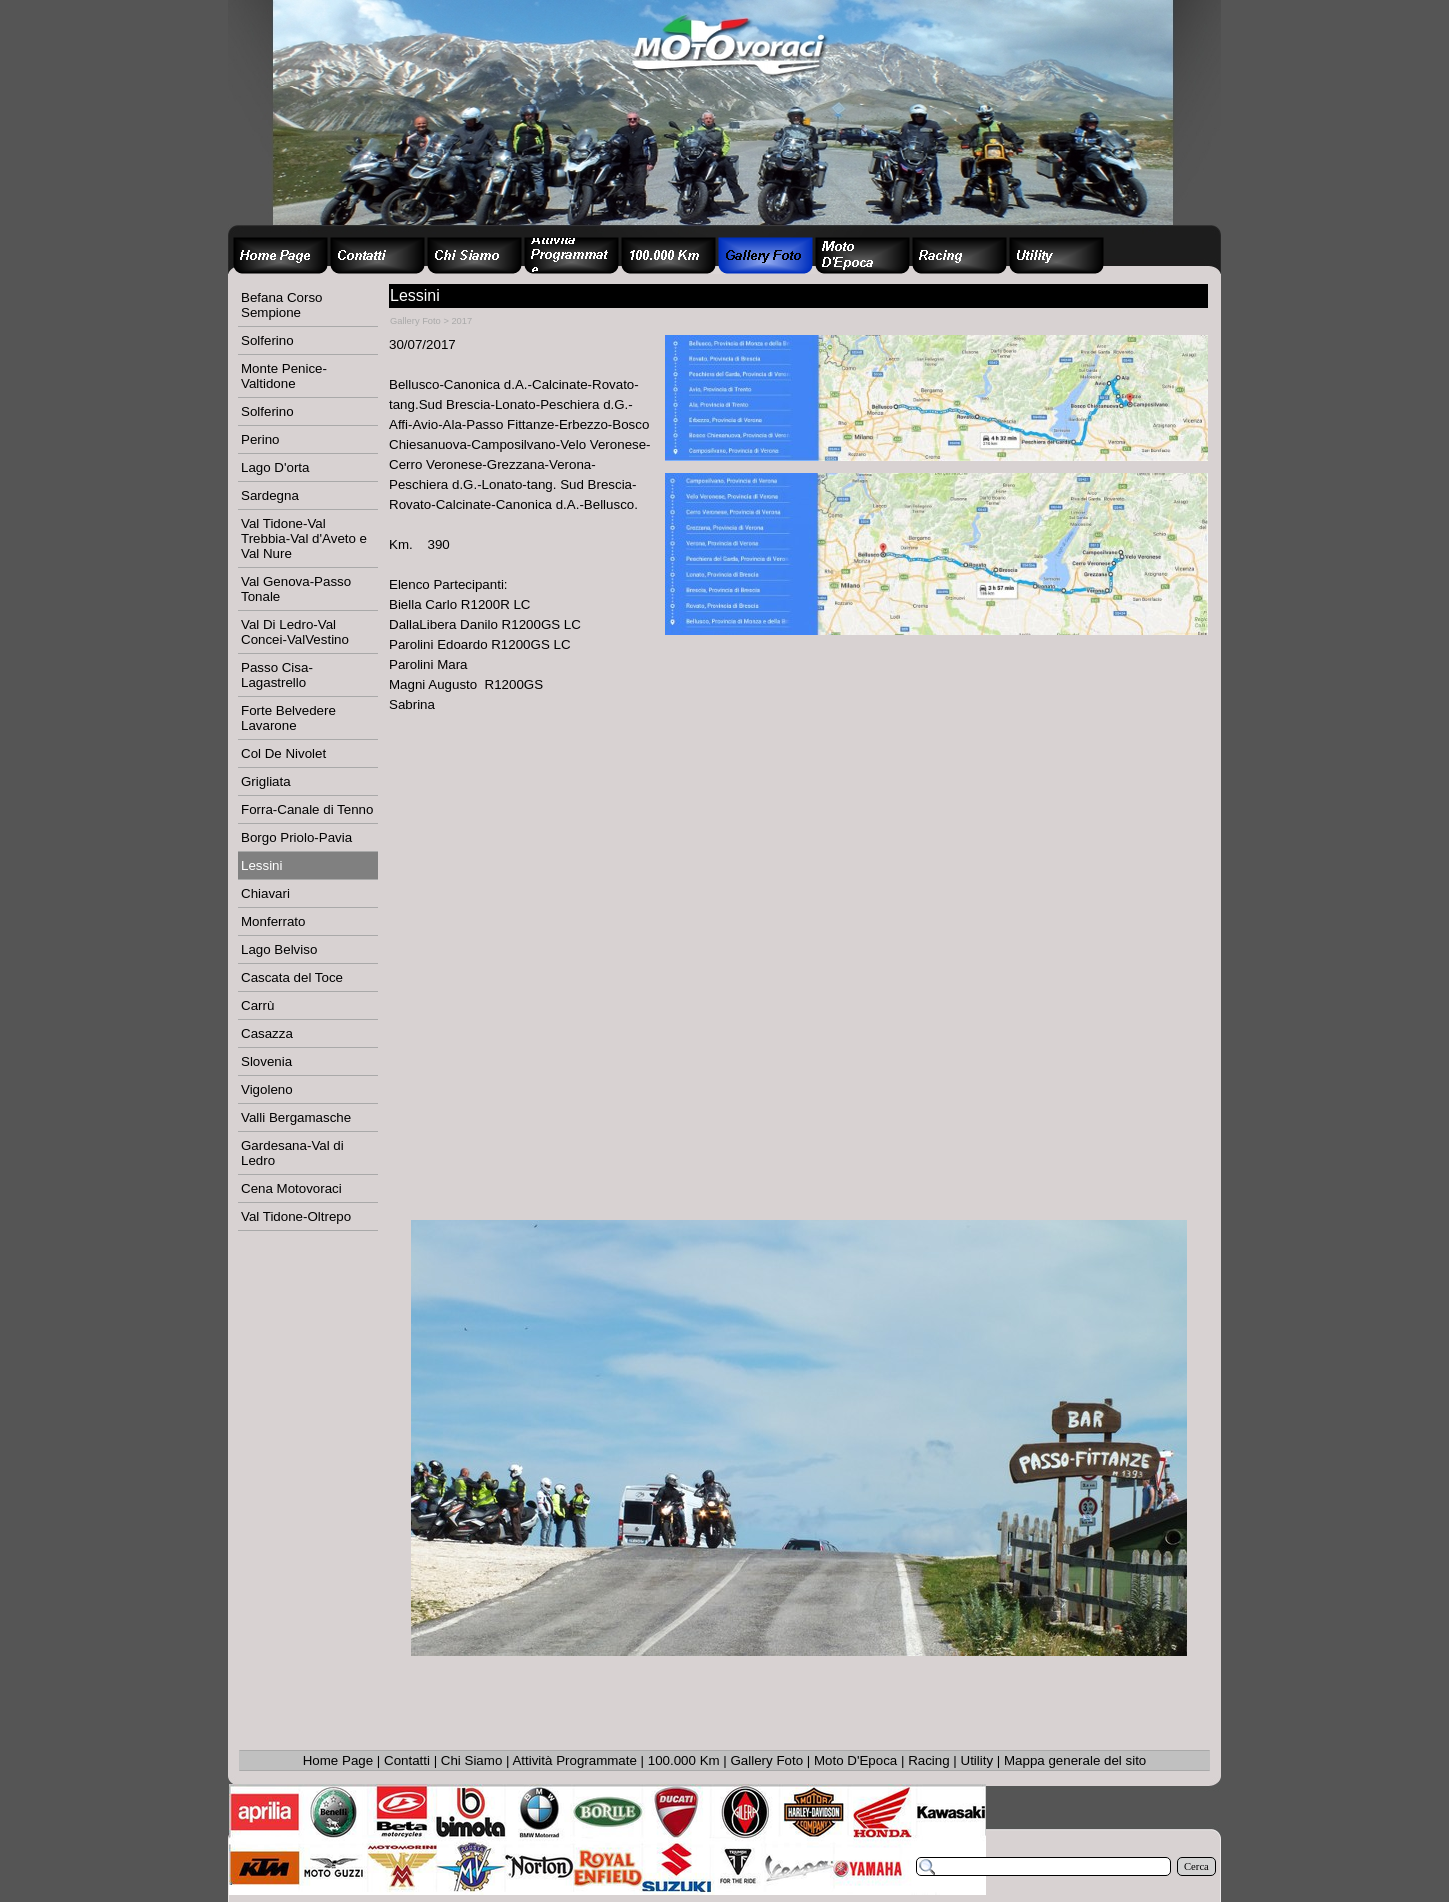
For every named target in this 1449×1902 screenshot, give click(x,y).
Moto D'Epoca (855, 1760)
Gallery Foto (767, 1760)
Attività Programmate (574, 1760)
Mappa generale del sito (1075, 1760)
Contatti (407, 1760)
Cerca (1196, 1866)
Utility (977, 1760)
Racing (929, 1760)
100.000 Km (684, 1760)
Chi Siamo (471, 1760)
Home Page (338, 1760)
